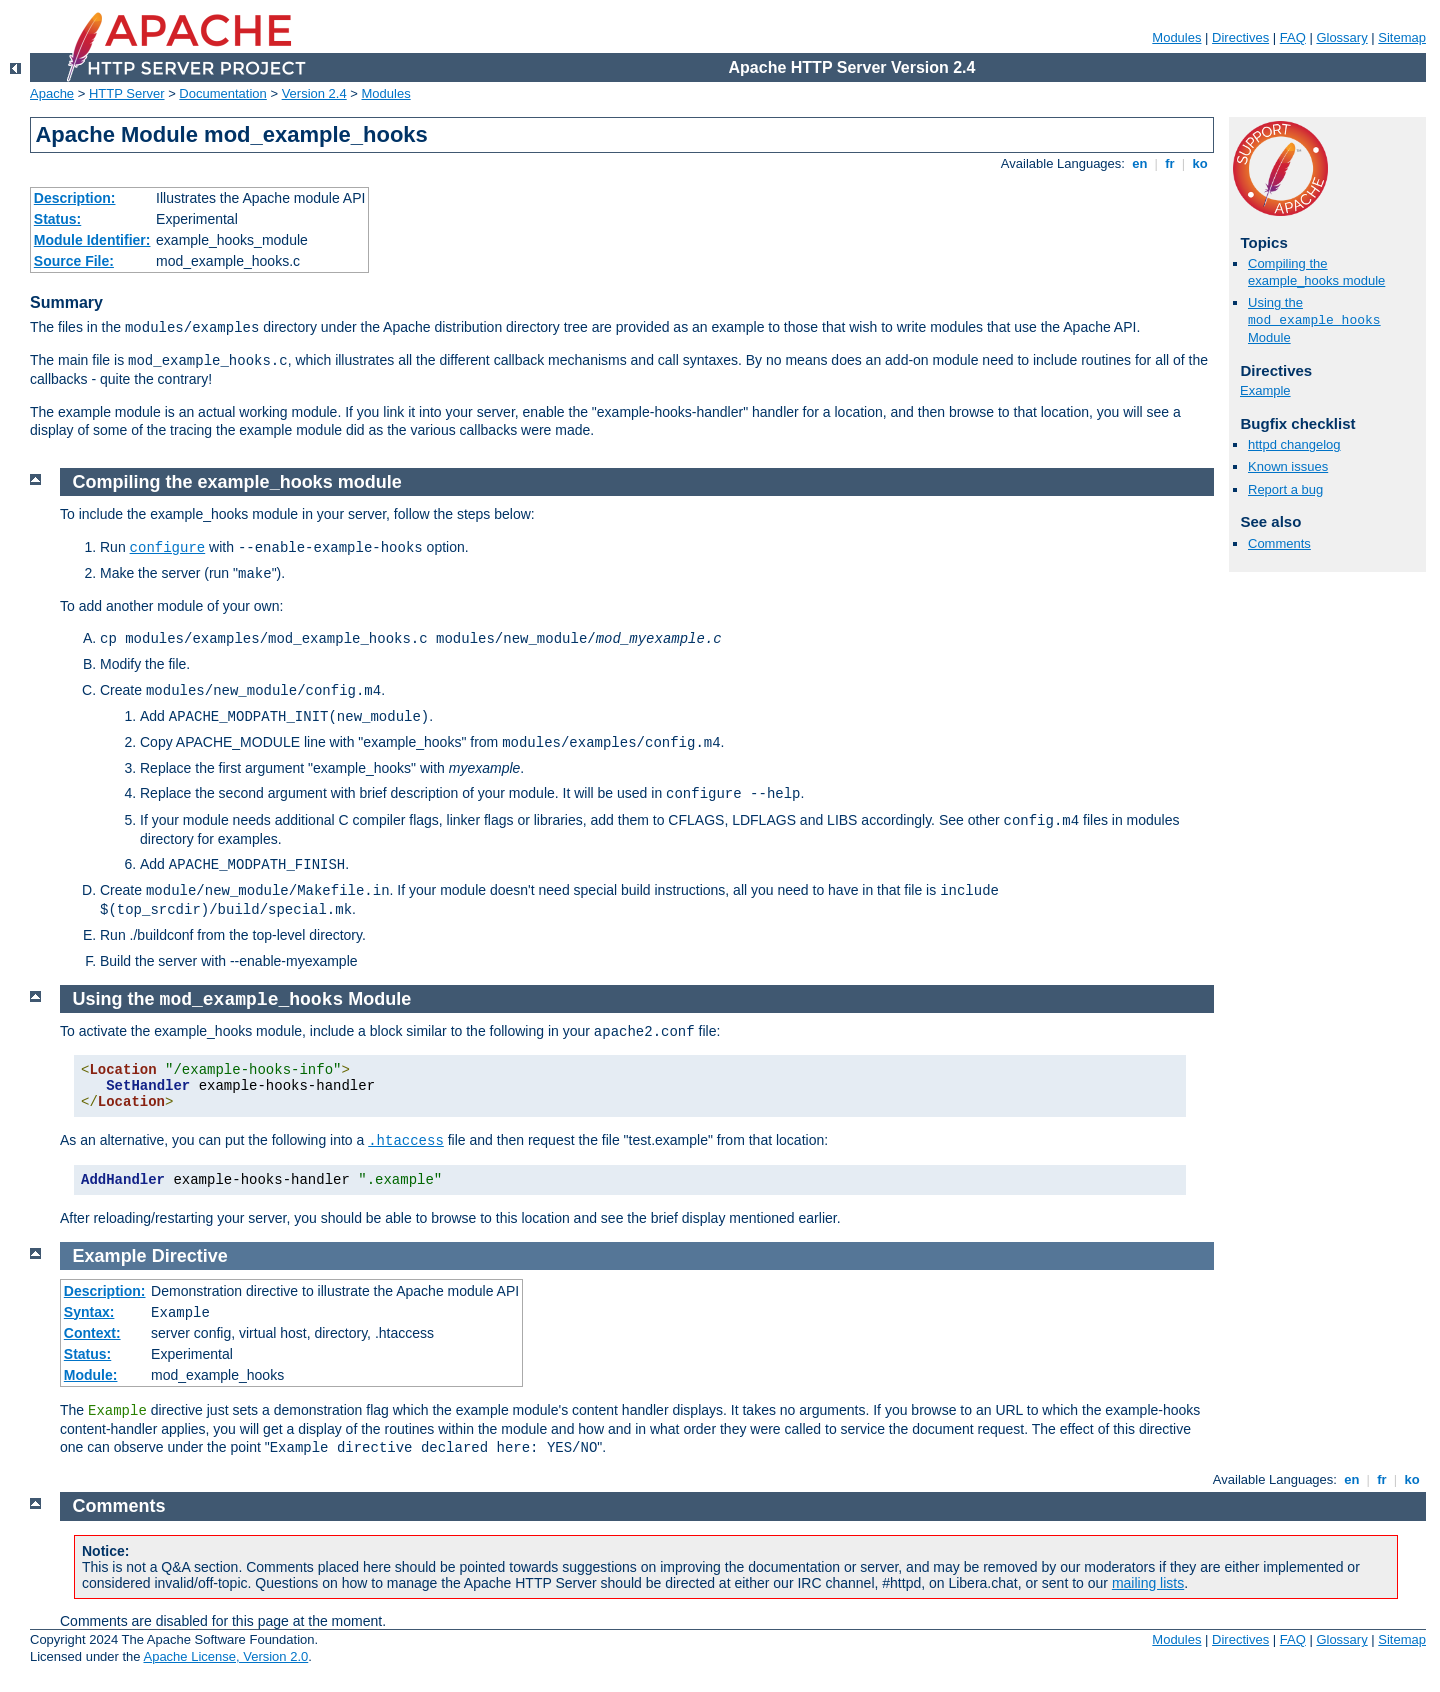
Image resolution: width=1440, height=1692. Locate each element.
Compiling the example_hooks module (1316, 272)
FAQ (1293, 37)
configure (168, 548)
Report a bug (1285, 489)
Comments (1279, 543)
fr (1170, 163)
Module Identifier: (92, 240)
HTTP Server (127, 93)
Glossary (1341, 37)
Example (1265, 390)
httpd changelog (1294, 444)
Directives (1240, 37)
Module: (91, 1375)
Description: (75, 198)
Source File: (74, 261)
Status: (57, 219)
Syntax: (89, 1312)
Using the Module (1314, 320)
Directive (190, 1256)
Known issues (1288, 466)
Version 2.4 (314, 93)
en (1140, 163)
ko (1200, 163)
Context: (92, 1333)
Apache (52, 93)
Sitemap (1402, 37)
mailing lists (1148, 1583)
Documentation (222, 93)
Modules (1176, 37)
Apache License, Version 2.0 (225, 1656)
